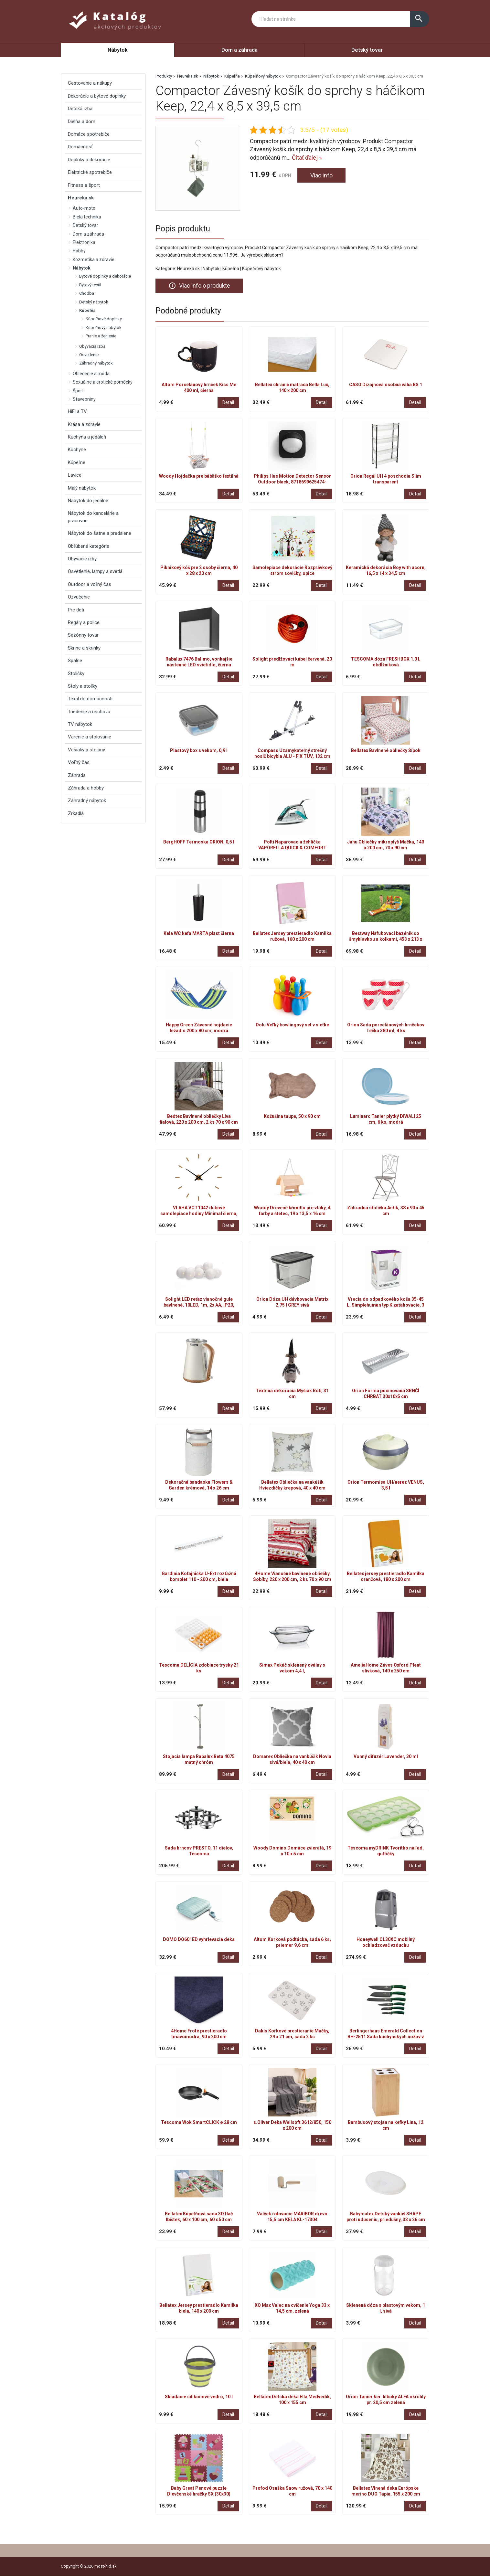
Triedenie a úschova (89, 712)
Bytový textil (90, 284)
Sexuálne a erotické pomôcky (103, 382)
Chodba (86, 293)
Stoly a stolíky (82, 686)
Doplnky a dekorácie (89, 160)
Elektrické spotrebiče (90, 172)
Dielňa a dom (81, 121)
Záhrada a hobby (86, 788)
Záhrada (77, 775)
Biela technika (87, 216)
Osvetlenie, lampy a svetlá (95, 571)
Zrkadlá (76, 813)
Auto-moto (84, 208)
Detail (228, 402)
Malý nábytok (82, 488)
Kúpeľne (76, 462)
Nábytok (118, 50)
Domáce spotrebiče (89, 134)
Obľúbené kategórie (88, 546)
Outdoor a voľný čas (89, 584)
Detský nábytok (93, 302)
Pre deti (76, 610)
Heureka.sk (187, 76)
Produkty (163, 76)
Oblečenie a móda (91, 373)
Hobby (79, 250)
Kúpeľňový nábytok (263, 76)
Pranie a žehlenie (101, 336)
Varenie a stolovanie (89, 737)
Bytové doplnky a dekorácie (105, 276)
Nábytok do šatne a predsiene (99, 533)
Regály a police (84, 622)
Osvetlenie (89, 354)
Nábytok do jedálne (88, 501)
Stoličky (76, 673)
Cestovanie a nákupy (90, 83)
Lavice (74, 475)
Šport (78, 390)
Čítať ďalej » (307, 157)
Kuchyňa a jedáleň (87, 437)
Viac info (321, 175)
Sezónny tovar (83, 635)
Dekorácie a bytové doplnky (97, 96)
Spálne (75, 660)
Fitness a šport (84, 185)
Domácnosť (80, 147)
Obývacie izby (82, 559)
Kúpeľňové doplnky (104, 318)
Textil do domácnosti (90, 699)
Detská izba (80, 108)
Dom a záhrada (239, 50)
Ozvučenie (79, 597)
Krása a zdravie (84, 424)
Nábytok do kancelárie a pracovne (93, 516)
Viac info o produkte (199, 286)
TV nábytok (80, 724)
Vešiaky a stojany (86, 750)
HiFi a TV (77, 411)
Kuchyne (77, 449)
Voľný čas (79, 762)
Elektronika (84, 242)
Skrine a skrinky (84, 648)
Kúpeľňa (232, 76)
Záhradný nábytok (96, 363)
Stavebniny (84, 399)
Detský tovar (367, 50)
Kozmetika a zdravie (93, 259)
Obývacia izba (92, 346)
